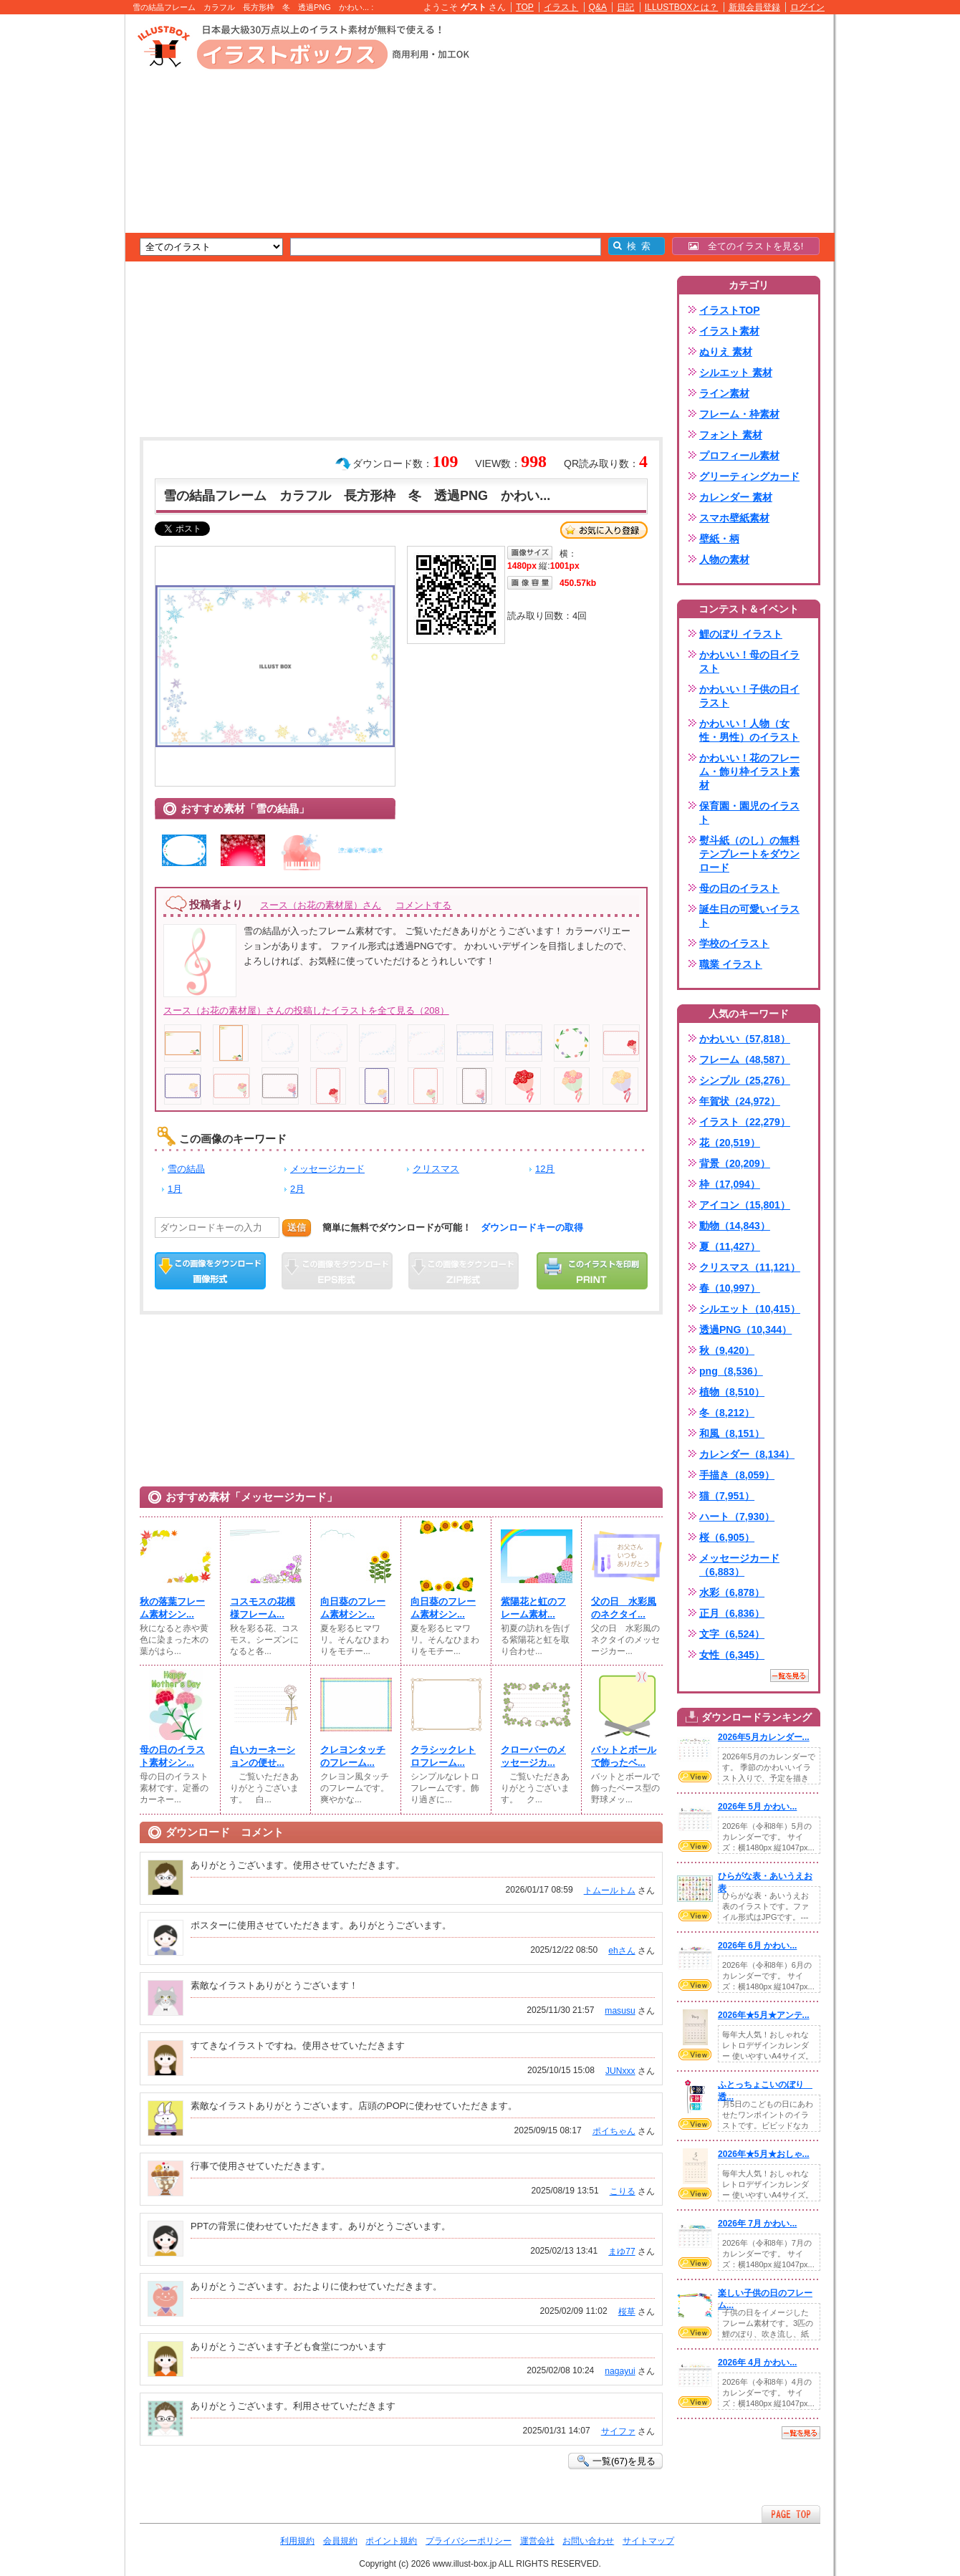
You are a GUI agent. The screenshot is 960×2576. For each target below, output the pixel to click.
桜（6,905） (726, 1537)
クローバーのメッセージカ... (533, 1756)
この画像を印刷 (592, 1270)
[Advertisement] (57, 236)
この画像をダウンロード (210, 1270)
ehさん (621, 1951)
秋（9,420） (726, 1350)
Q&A (598, 7)
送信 (296, 1227)
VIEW (694, 1776)
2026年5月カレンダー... (764, 1737)
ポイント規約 (391, 2541)
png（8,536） (731, 1371)
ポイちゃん (613, 2131)
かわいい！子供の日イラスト (749, 695)
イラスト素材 (729, 331)
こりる (622, 2191)
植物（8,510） (731, 1392)
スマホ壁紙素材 (734, 518)
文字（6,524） (731, 1634)
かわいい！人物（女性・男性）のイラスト (749, 730)
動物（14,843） (734, 1225)
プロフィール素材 (739, 455)
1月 (175, 1188)
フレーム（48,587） (744, 1059)
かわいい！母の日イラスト (749, 661)
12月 (545, 1168)
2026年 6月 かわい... (757, 1946)
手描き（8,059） (736, 1475)
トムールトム (609, 1890)
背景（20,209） (734, 1163)
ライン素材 (724, 393)
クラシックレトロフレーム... (443, 1756)
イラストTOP (729, 310)
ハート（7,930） (736, 1516)
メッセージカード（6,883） (739, 1564)
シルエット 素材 (735, 372)
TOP (525, 7)
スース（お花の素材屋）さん (320, 905)
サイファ (618, 2431)
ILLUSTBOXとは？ (681, 7)
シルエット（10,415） (749, 1309)
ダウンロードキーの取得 (532, 1227)
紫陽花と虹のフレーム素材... (533, 1608)
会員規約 (340, 2541)
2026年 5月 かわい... (757, 1807)
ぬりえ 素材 (725, 351)
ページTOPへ (791, 2514)
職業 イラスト (730, 964)
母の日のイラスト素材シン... (172, 1756)
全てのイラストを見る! (746, 246)
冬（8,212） (726, 1412)
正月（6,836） (731, 1613)
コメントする (423, 905)
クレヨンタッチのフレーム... (352, 1756)
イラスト (561, 7)
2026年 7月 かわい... (757, 2224)
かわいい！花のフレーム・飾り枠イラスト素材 (749, 771)
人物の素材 (724, 559)
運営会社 (537, 2541)
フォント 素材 (730, 435)
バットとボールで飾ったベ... (623, 1756)
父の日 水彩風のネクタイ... (623, 1608)
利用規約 (297, 2541)
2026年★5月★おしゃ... (764, 2154)
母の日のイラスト (739, 888)
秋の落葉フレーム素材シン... (172, 1608)
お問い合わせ (588, 2541)
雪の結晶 (186, 1168)
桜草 (626, 2312)
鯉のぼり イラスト (740, 634)
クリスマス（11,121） (749, 1267)
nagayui (620, 2371)
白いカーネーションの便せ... (262, 1756)
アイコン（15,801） (744, 1205)
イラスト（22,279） (744, 1122)
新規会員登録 (754, 7)
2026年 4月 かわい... (757, 2363)
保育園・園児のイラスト (749, 812)
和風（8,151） (731, 1433)
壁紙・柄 (719, 538)
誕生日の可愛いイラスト (749, 915)
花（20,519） (729, 1142)
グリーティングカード (749, 476)
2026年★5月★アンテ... (764, 2015)
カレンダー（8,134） (747, 1454)
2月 (297, 1188)
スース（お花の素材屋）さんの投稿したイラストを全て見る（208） (306, 1010)
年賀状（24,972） (739, 1101)
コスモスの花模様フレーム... (262, 1608)
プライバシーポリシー (469, 2541)
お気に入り (604, 530)
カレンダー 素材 (735, 497)
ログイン (807, 7)
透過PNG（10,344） (745, 1329)
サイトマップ (648, 2541)
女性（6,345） (731, 1655)
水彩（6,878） (731, 1592)
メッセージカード (327, 1168)
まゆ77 (621, 2251)
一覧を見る (789, 1675)
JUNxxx (620, 2071)
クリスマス (436, 1168)
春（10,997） (729, 1288)
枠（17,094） (729, 1184)
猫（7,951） (726, 1495)
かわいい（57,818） (744, 1038)
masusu (620, 2011)
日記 (625, 7)
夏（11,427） (729, 1246)
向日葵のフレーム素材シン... (352, 1608)
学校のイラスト (734, 943)
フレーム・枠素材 (739, 414)
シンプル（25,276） (744, 1080)
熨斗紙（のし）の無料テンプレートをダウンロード (749, 854)
